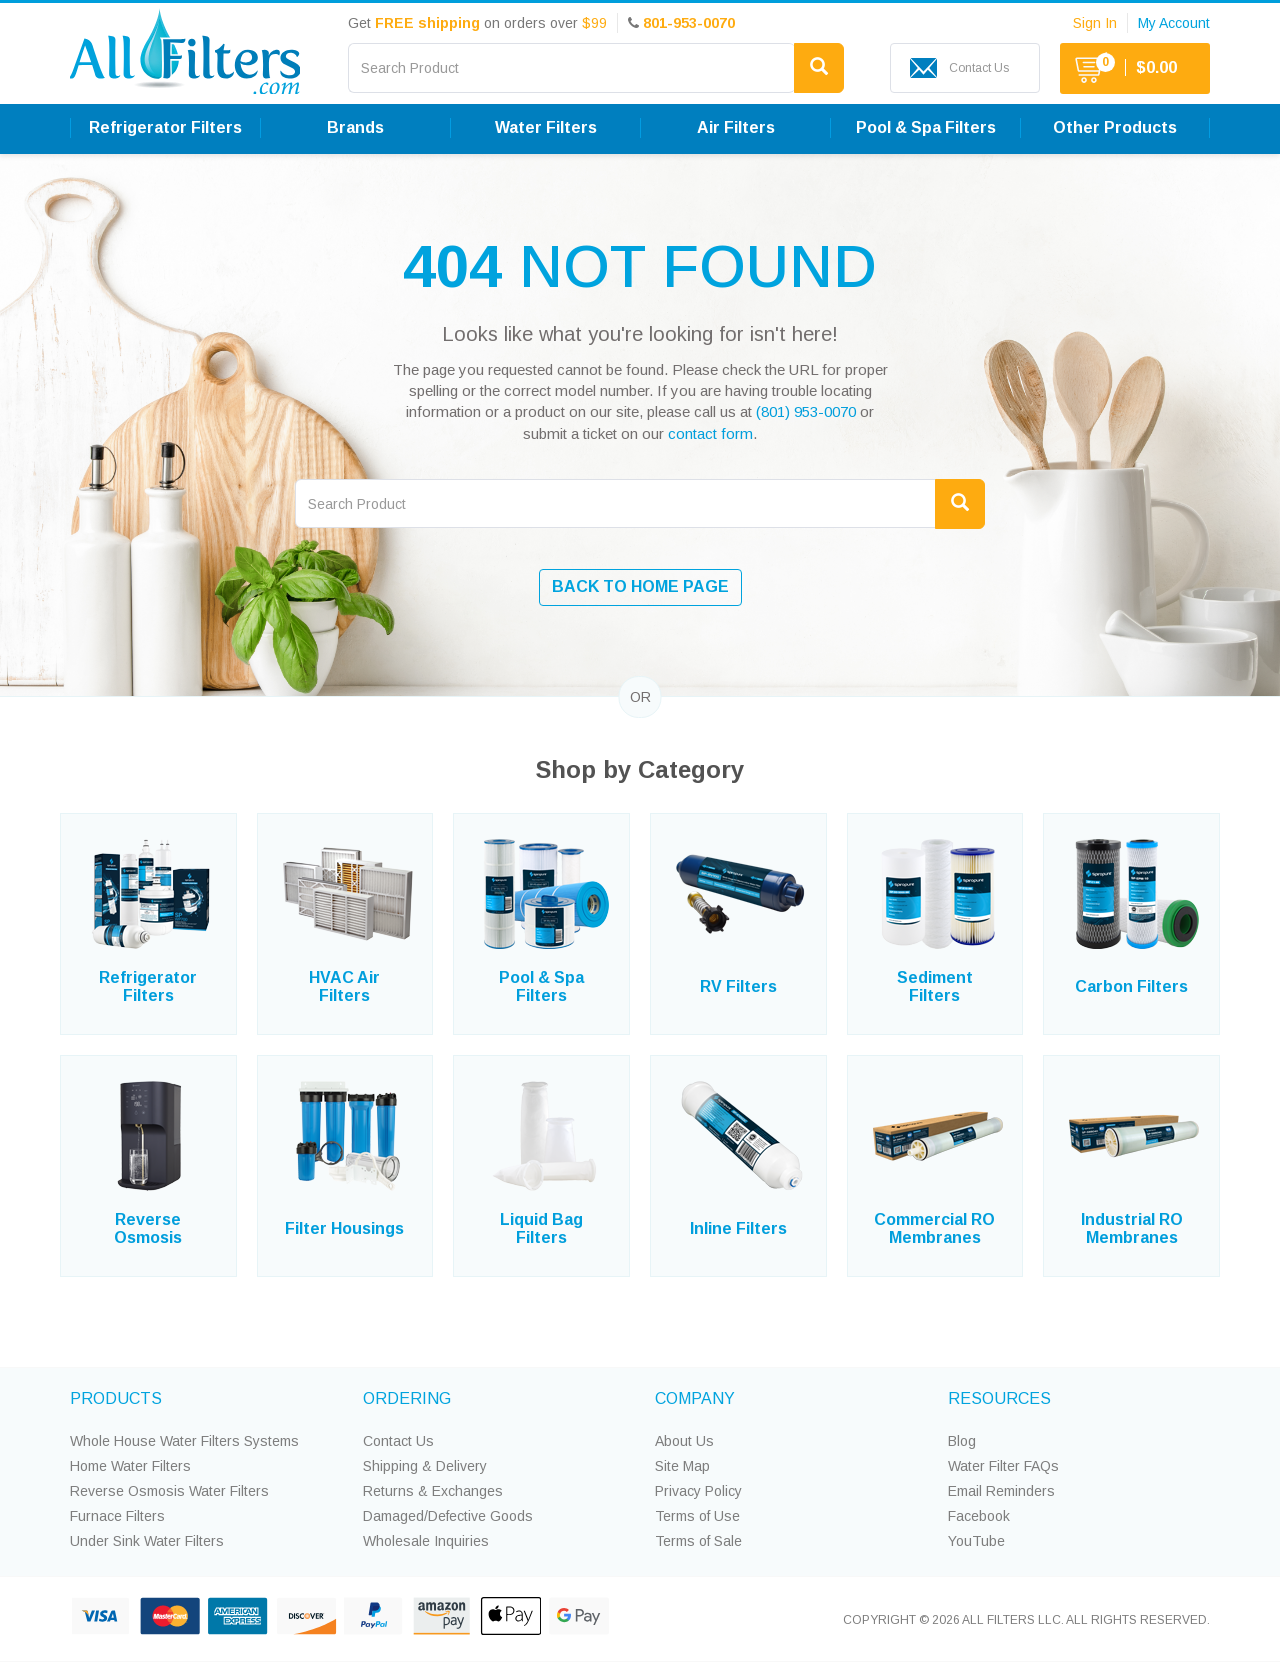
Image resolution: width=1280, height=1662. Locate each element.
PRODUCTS (116, 1398)
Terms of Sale (698, 1541)
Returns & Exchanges (433, 1491)
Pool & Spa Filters (926, 127)
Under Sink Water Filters (147, 1541)
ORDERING (407, 1398)
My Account (1174, 23)
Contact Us (398, 1441)
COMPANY (695, 1398)
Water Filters (546, 127)
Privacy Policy (698, 1491)
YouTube (976, 1541)
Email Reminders (1001, 1491)
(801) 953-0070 (806, 411)
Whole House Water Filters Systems (184, 1441)
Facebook (979, 1516)
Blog (962, 1441)
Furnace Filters (117, 1516)
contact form (710, 433)
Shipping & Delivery (425, 1466)
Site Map (682, 1466)
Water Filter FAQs (1003, 1466)
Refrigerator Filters (165, 127)
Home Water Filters (130, 1466)
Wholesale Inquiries (426, 1541)
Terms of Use (697, 1516)
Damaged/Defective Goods (448, 1516)
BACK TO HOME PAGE (640, 586)
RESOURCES (999, 1398)
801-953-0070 (689, 23)
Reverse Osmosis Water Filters (169, 1491)
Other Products (1115, 127)
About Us (684, 1441)
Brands (355, 127)
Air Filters (736, 127)
